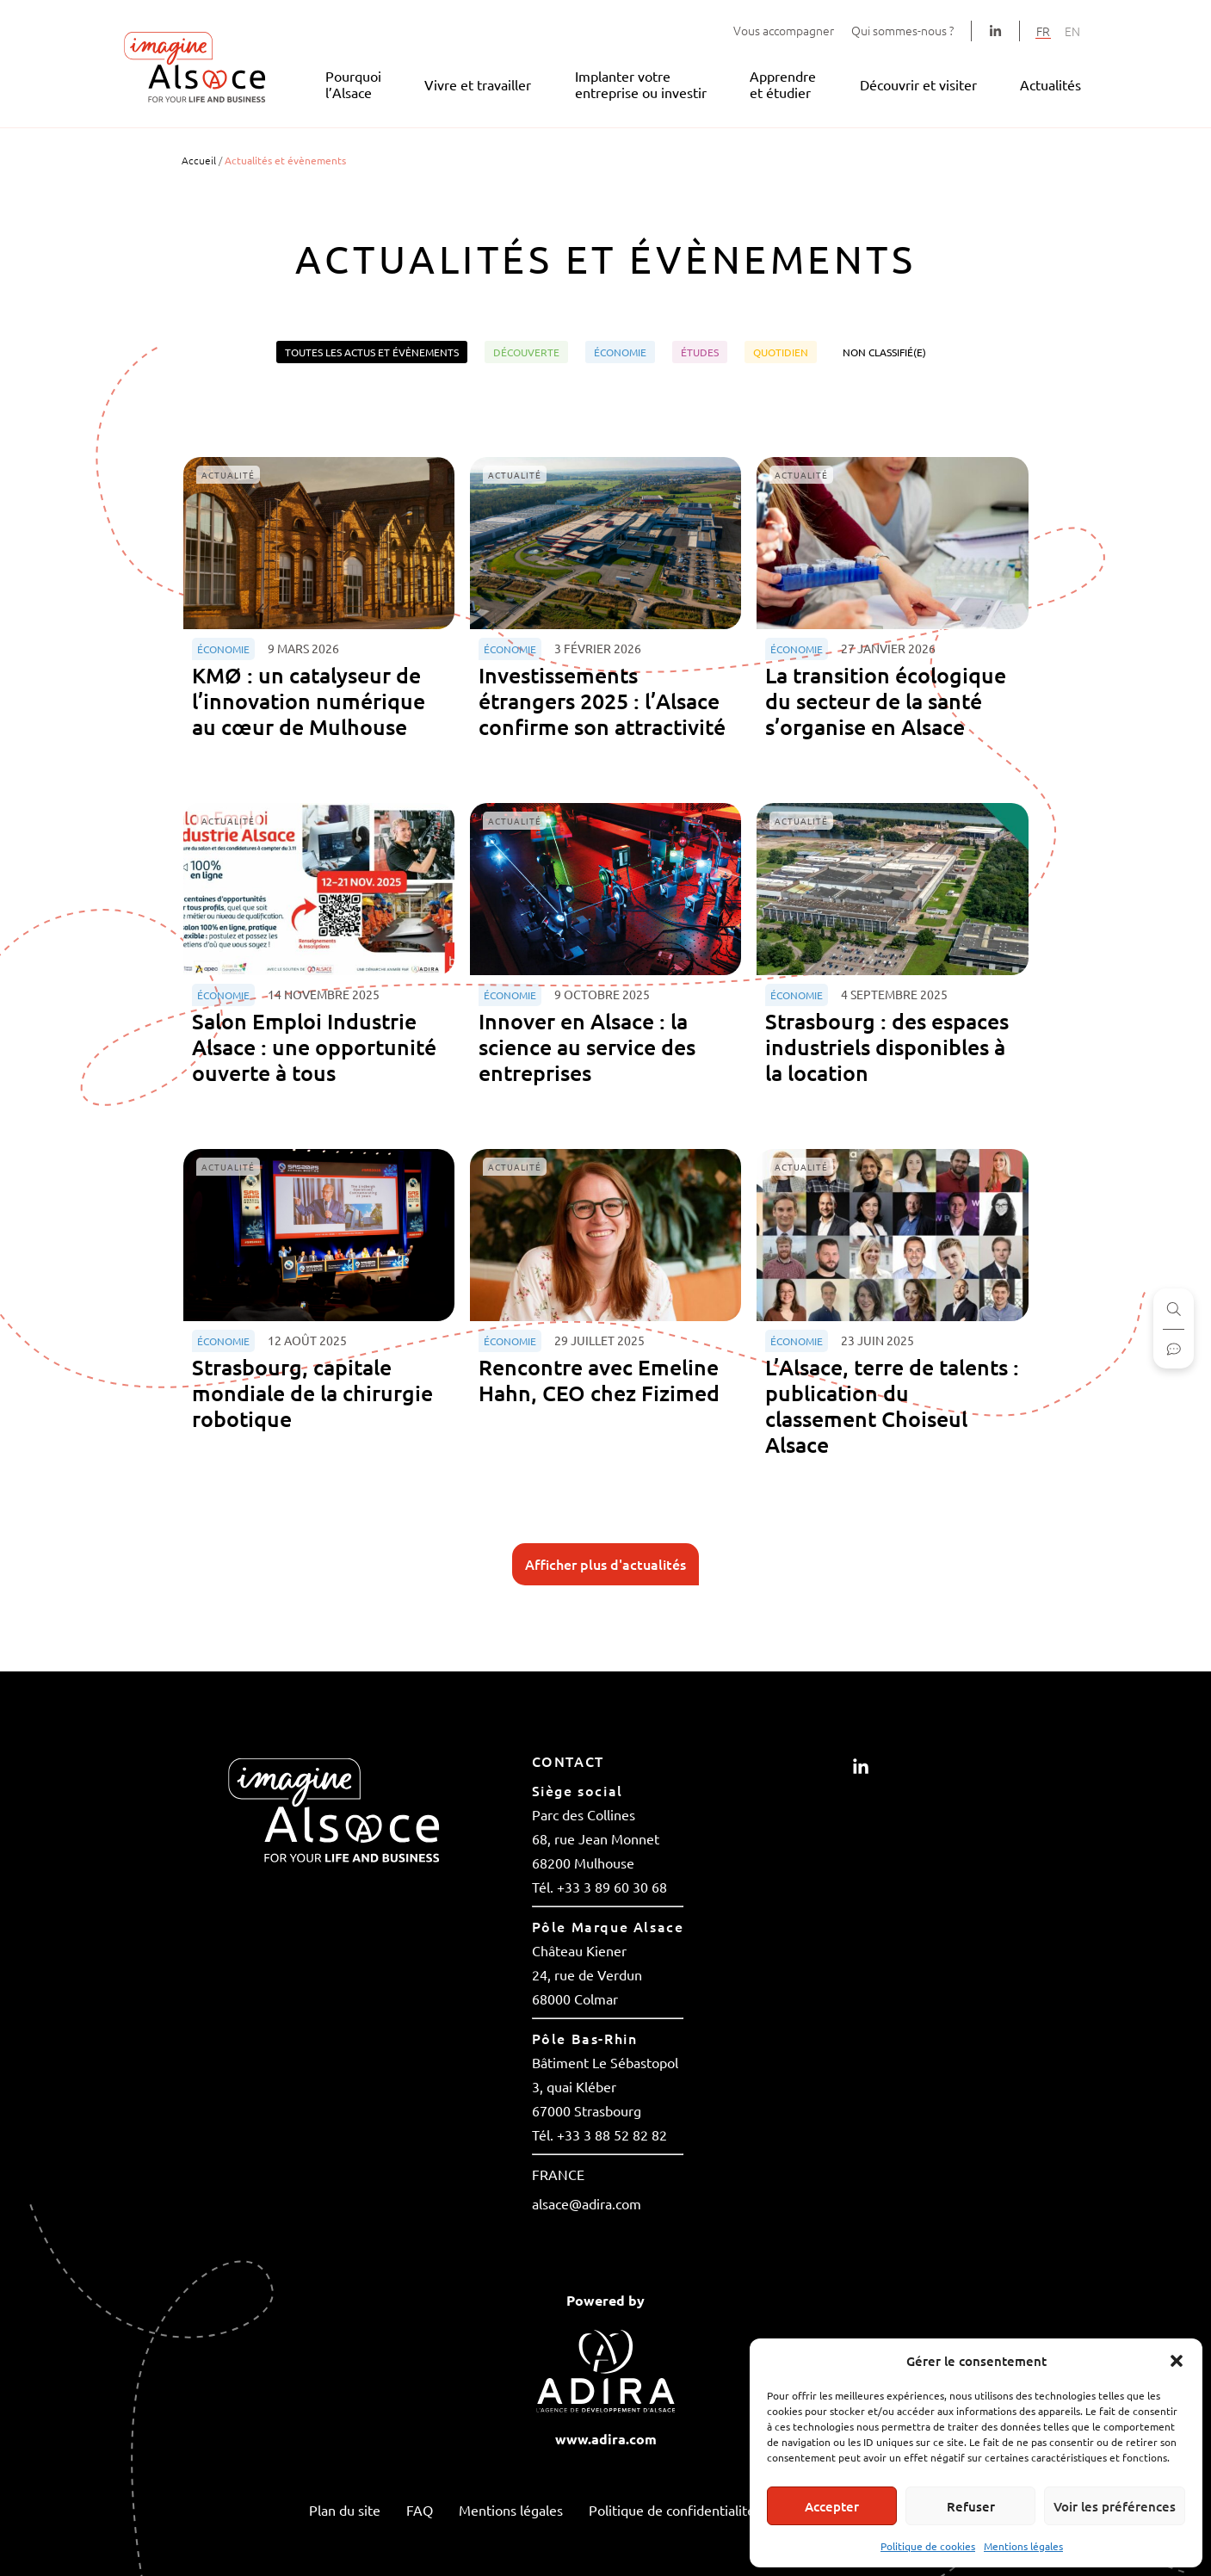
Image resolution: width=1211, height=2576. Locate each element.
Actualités (1050, 84)
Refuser (971, 2506)
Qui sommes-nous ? (902, 30)
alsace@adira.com (586, 2203)
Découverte (526, 352)
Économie (620, 352)
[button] (1176, 2360)
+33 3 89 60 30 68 (612, 1886)
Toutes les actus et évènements (372, 352)
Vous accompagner (783, 30)
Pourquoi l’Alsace (353, 84)
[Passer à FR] (1043, 30)
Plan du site (344, 2509)
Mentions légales (1023, 2546)
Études (700, 352)
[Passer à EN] (1072, 30)
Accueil (199, 160)
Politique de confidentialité (672, 2509)
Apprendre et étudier (783, 84)
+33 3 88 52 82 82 (612, 2134)
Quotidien (780, 352)
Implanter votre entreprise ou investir (641, 84)
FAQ (419, 2509)
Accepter (832, 2506)
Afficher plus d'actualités (605, 1563)
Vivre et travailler (477, 84)
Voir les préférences (1114, 2506)
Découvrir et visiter (918, 84)
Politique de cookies (927, 2546)
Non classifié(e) (884, 352)
